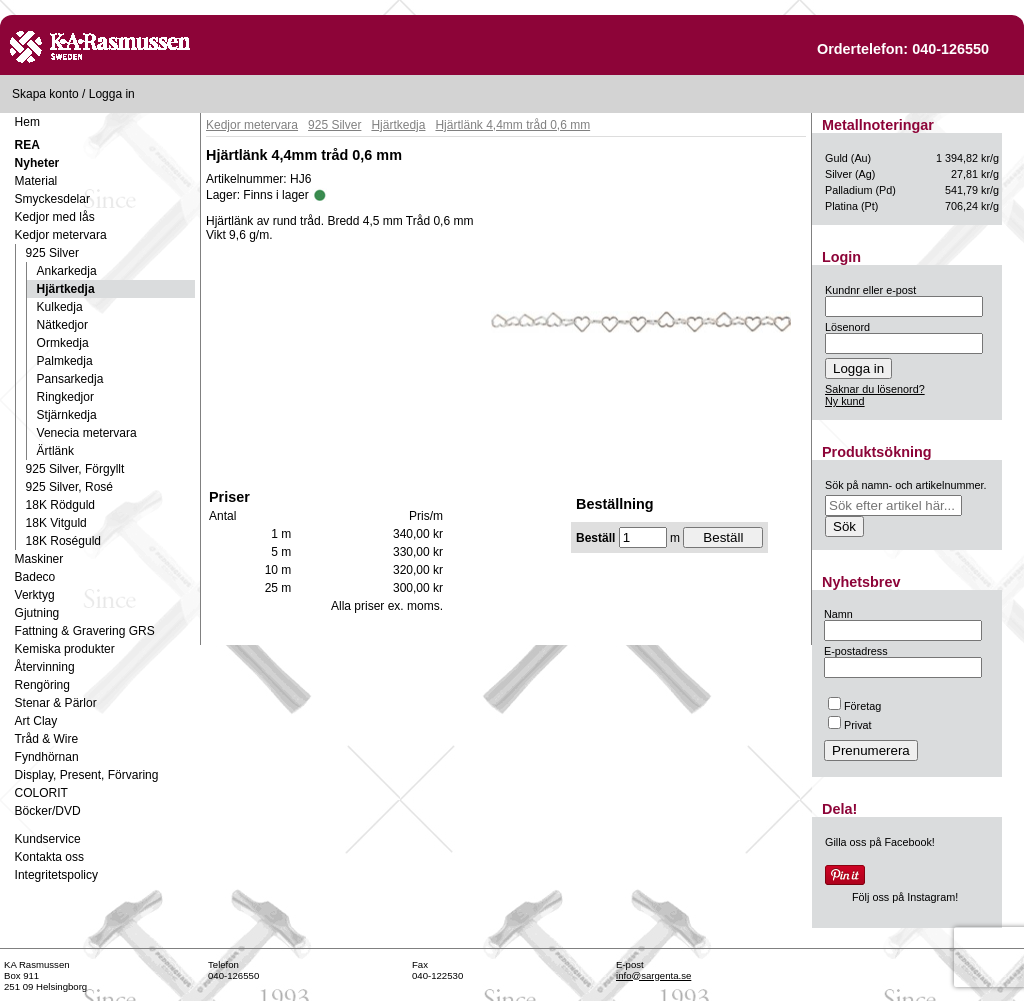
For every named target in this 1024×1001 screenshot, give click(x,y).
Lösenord (847, 327)
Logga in (112, 94)
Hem (27, 122)
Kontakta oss (49, 857)
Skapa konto (45, 94)
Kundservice (48, 839)
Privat (850, 725)
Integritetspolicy (56, 875)
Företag (854, 706)
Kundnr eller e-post (870, 290)
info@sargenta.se (653, 975)
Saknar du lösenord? (875, 389)
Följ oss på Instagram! (905, 897)
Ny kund (845, 401)
